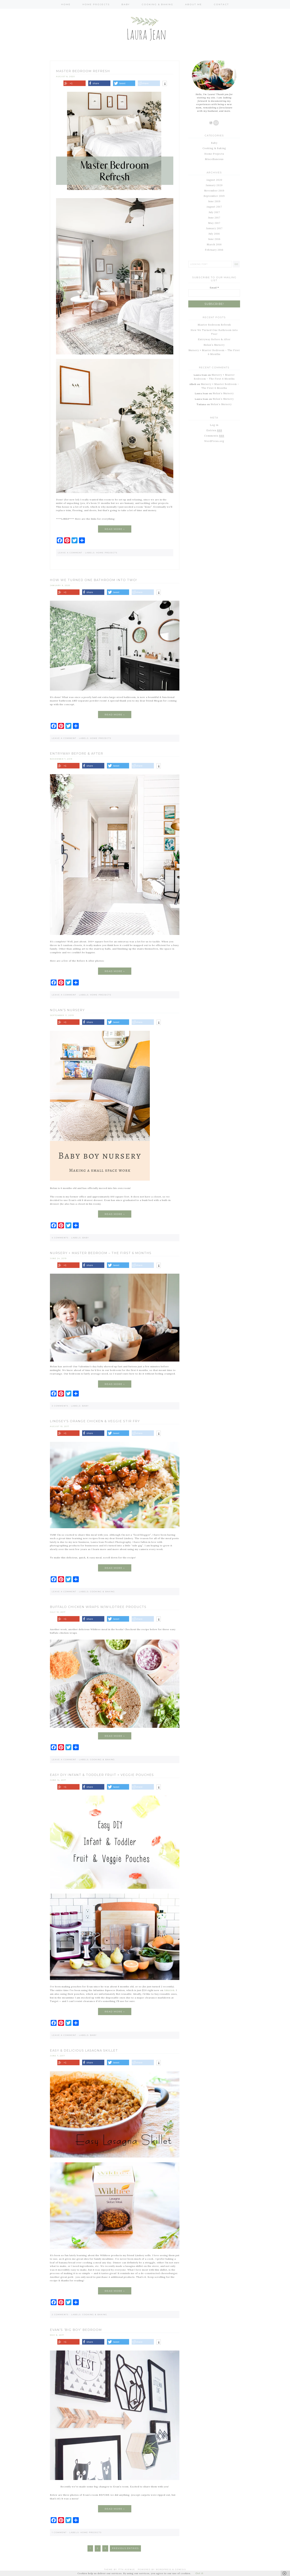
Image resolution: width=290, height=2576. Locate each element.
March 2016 (214, 238)
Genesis (180, 2567)
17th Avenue (126, 2567)
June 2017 (214, 212)
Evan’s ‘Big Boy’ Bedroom (79, 2328)
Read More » (115, 527)
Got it (199, 2573)
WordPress (163, 2567)
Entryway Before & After (79, 752)
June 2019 (214, 197)
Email (214, 280)
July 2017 (214, 207)
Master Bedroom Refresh (86, 70)
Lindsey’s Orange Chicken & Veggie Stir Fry (100, 1420)
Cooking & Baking (102, 1590)
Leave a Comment (70, 551)
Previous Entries (125, 2546)
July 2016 (214, 227)
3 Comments (60, 1404)
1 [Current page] (90, 2546)
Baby (85, 1236)
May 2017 (214, 217)
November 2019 (214, 187)
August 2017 (214, 202)
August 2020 (214, 177)
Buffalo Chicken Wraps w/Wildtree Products (104, 1605)
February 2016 (214, 243)
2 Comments (60, 2312)
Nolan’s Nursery (69, 1009)
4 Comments (60, 1236)
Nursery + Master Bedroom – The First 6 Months (106, 1251)
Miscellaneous (214, 156)
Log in (214, 410)
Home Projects (106, 551)
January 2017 (214, 222)
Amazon (169, 1988)
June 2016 (214, 232)
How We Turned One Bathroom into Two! (98, 578)
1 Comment (59, 2531)
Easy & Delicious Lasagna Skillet (88, 2049)
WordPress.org (214, 425)
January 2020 (214, 182)
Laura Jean (145, 36)
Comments (214, 420)
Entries (214, 415)
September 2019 (214, 192)
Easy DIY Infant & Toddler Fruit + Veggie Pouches (108, 1773)
